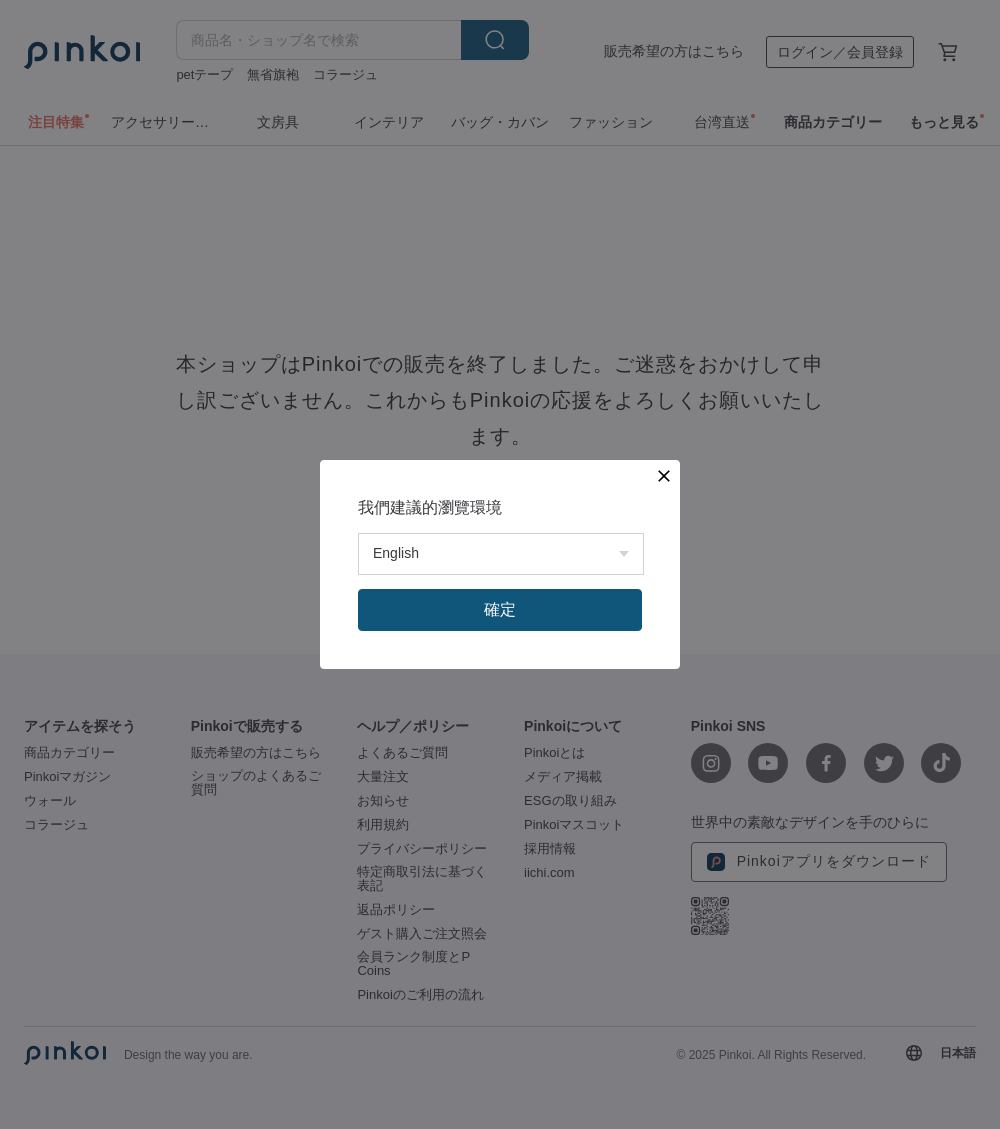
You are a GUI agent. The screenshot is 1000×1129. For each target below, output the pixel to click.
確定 (500, 609)
